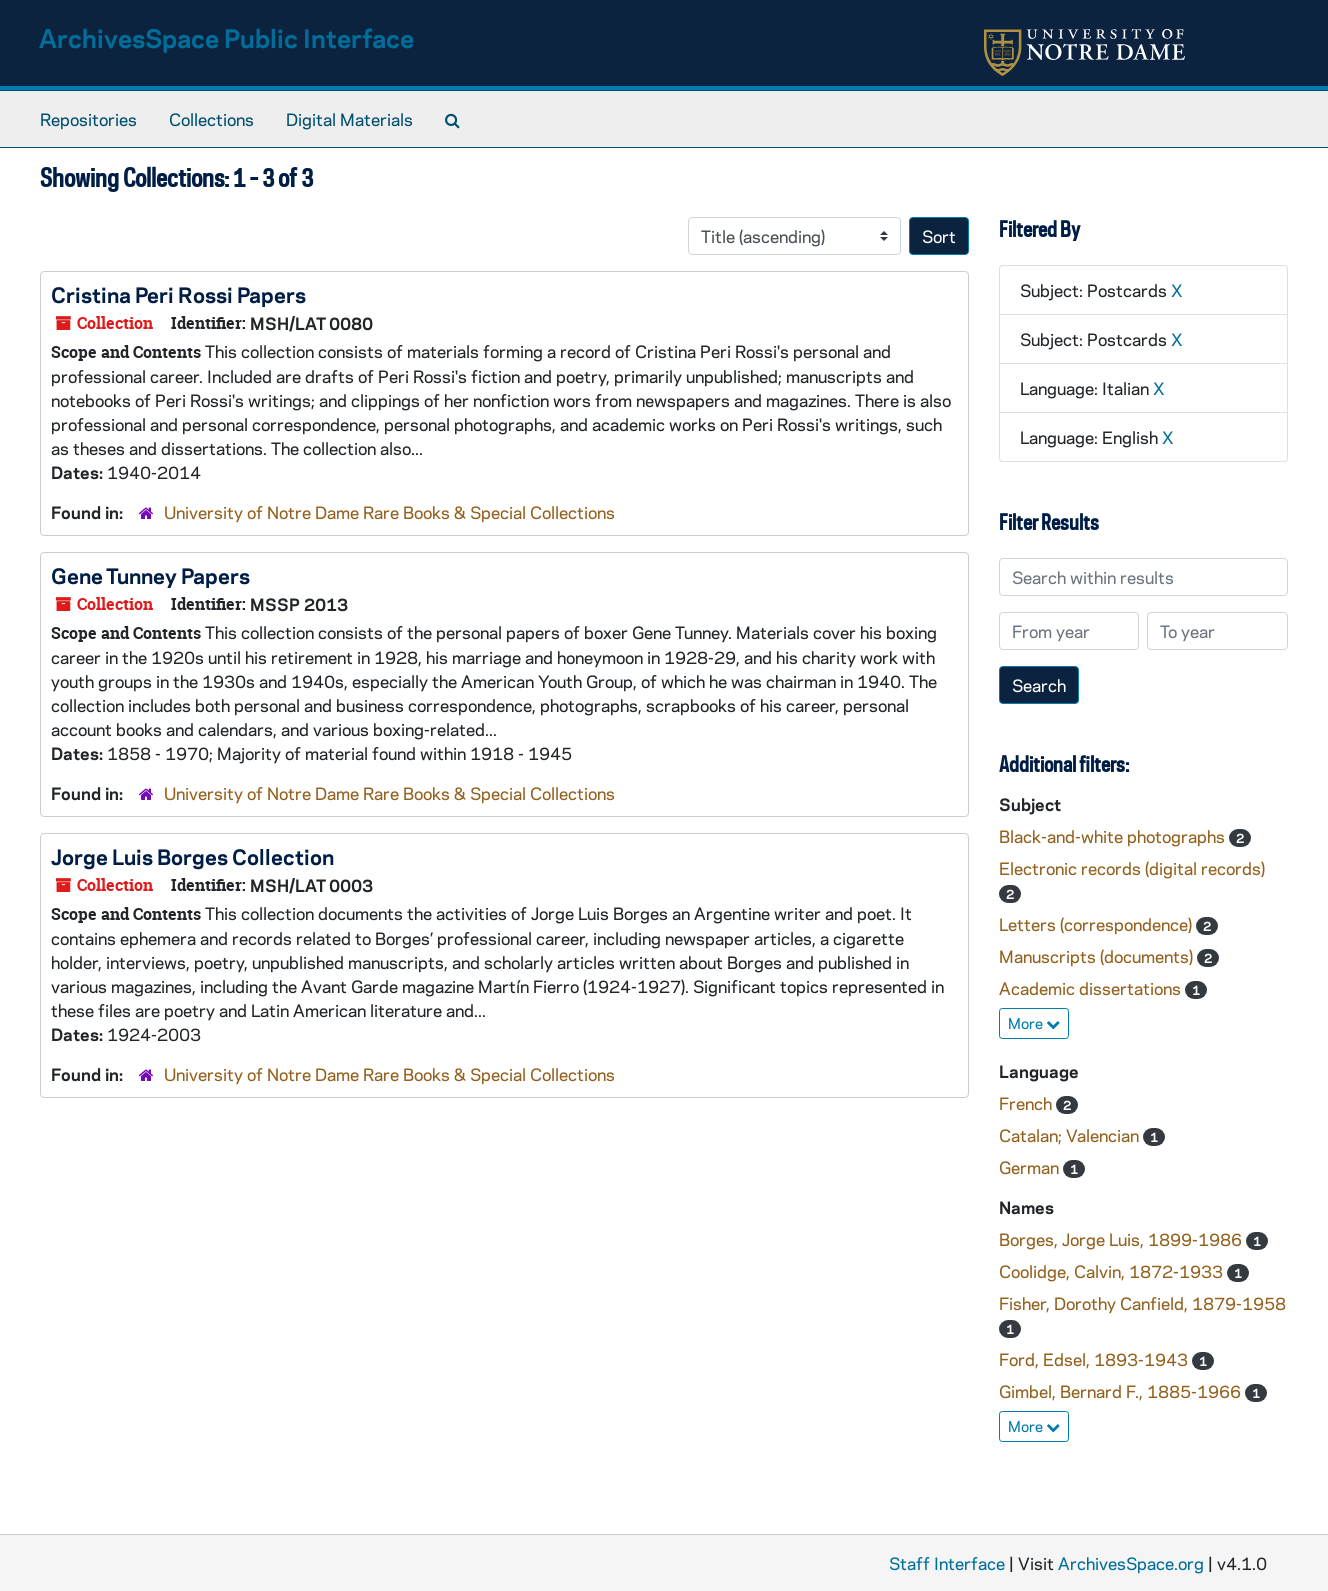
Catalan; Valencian (1071, 1135)
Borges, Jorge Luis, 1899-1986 (1122, 1239)
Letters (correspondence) (1097, 924)
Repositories (88, 119)
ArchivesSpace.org (1131, 1563)
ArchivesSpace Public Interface (226, 37)
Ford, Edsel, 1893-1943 (1095, 1359)
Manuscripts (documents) (1098, 956)
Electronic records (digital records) (1132, 868)
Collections (211, 119)
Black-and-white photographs (1114, 836)
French (1027, 1103)
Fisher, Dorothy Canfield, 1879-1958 (1142, 1303)
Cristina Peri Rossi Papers (178, 294)
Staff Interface (947, 1563)
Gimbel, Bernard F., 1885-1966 (1122, 1391)
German (1031, 1167)
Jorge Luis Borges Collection (192, 856)
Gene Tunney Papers (150, 575)
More (1034, 1023)
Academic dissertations (1092, 988)
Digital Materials (349, 119)
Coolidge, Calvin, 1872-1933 (1113, 1271)
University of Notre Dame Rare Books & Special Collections (389, 512)
